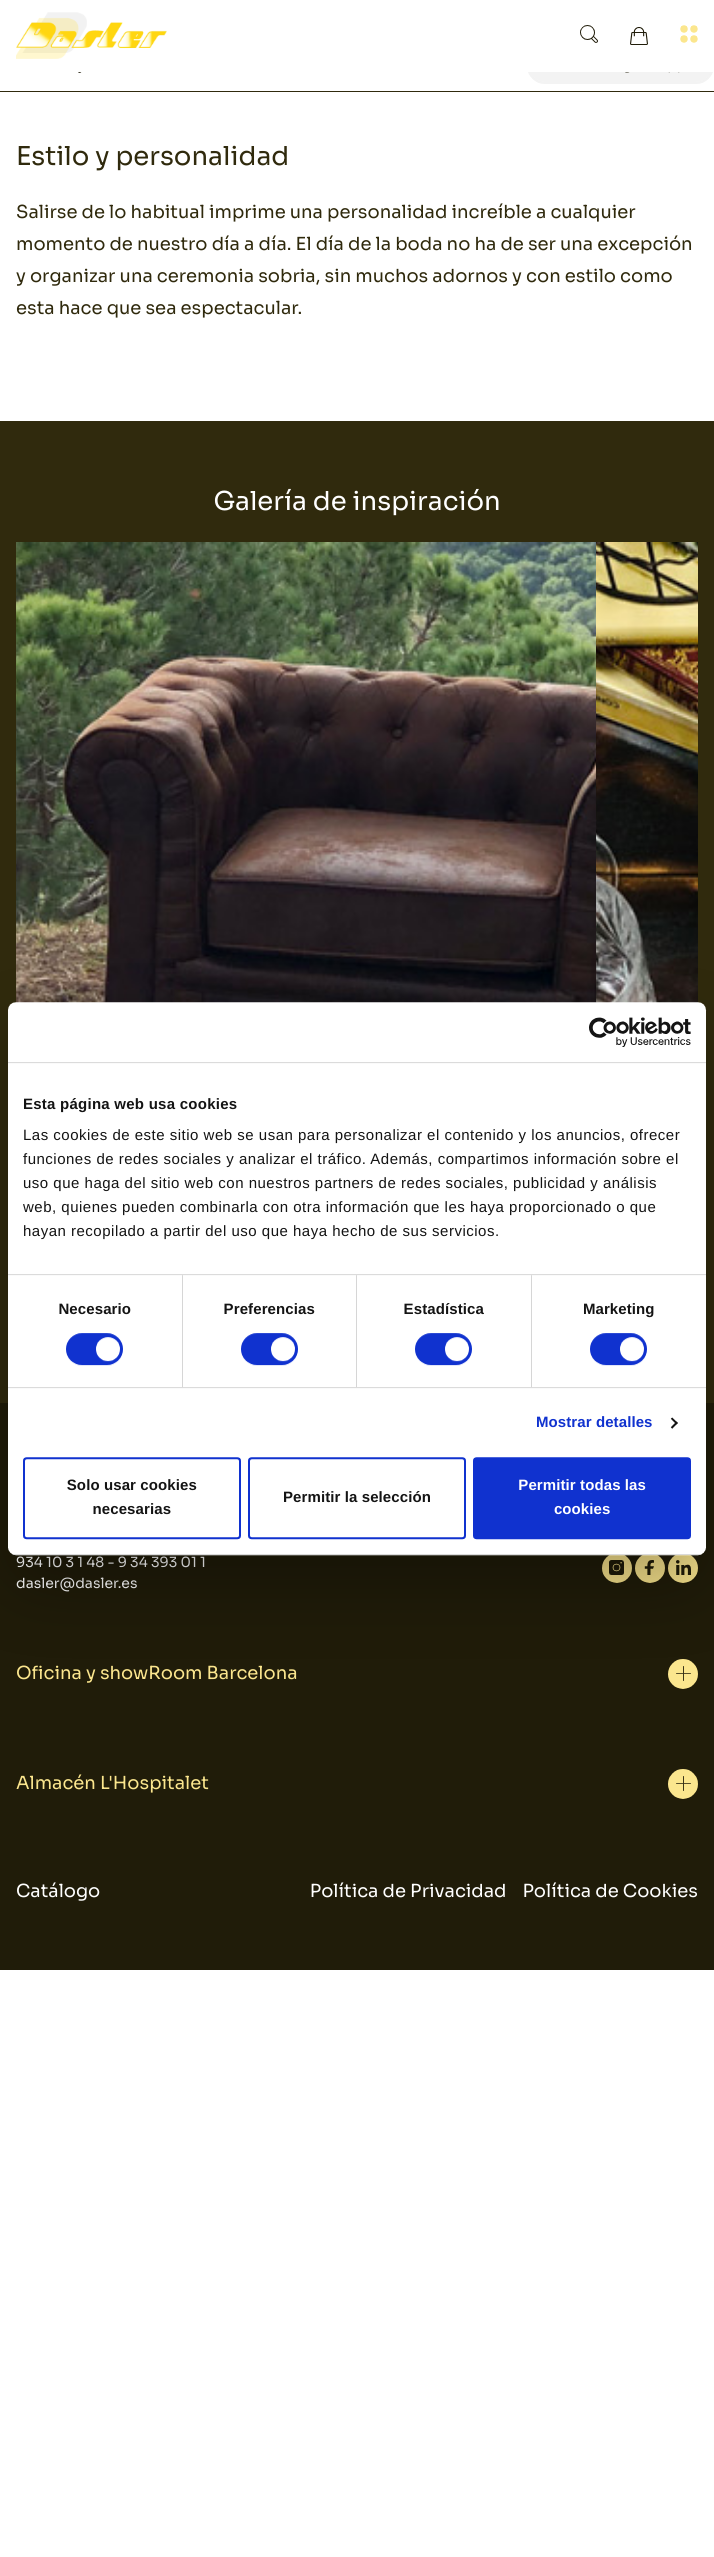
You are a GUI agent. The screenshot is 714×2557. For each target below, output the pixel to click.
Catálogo (58, 1892)
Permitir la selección (357, 1497)
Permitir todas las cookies (582, 1497)
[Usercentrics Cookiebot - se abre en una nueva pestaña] (603, 1032)
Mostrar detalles (594, 1422)
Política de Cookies (610, 1892)
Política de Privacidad (408, 1892)
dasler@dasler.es (76, 1584)
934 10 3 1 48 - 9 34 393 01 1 (111, 1563)
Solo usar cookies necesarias (132, 1497)
